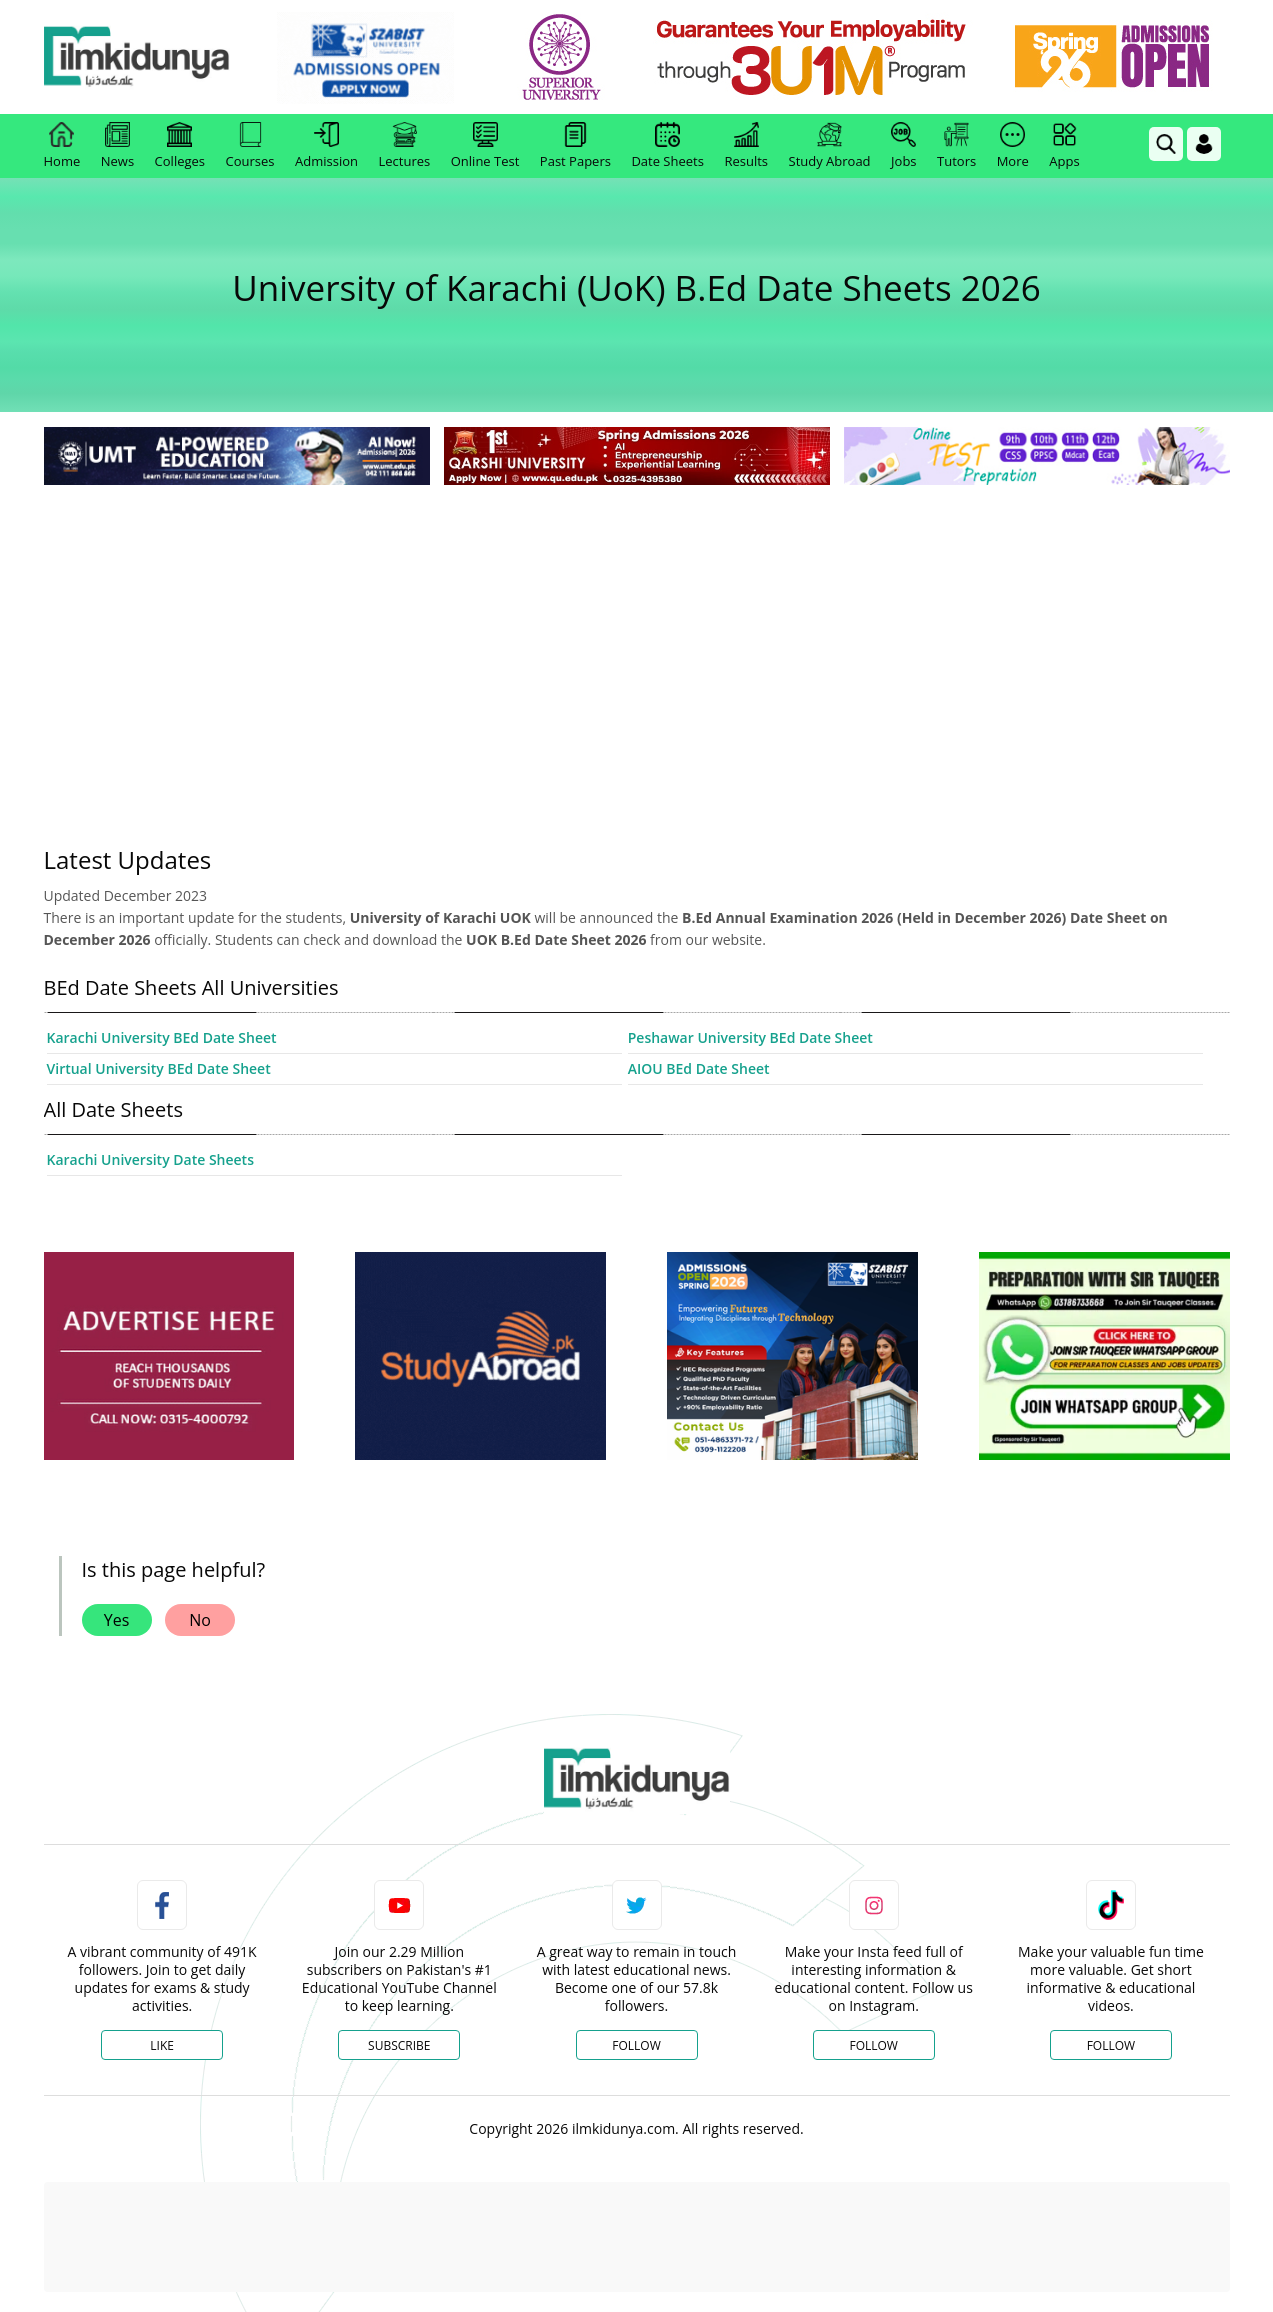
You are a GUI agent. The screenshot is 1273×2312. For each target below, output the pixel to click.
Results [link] (746, 146)
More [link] (1013, 146)
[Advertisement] (637, 640)
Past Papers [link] (575, 146)
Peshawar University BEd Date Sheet (750, 1037)
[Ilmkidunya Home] (154, 57)
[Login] (1204, 144)
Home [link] (62, 146)
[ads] (169, 1356)
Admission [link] (326, 146)
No (200, 1620)
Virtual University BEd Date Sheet (159, 1068)
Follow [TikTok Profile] (1111, 2045)
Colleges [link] (180, 146)
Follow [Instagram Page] (873, 2045)
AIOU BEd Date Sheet (699, 1068)
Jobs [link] (903, 146)
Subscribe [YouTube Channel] (399, 2045)
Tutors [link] (956, 146)
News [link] (117, 146)
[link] (382, 58)
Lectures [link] (405, 146)
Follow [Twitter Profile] (636, 2045)
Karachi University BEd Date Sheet (162, 1037)
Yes (117, 1620)
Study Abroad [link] (830, 146)
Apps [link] (1064, 146)
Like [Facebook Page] (162, 2045)
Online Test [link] (485, 146)
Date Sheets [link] (667, 146)
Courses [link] (250, 146)
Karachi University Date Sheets (150, 1159)
